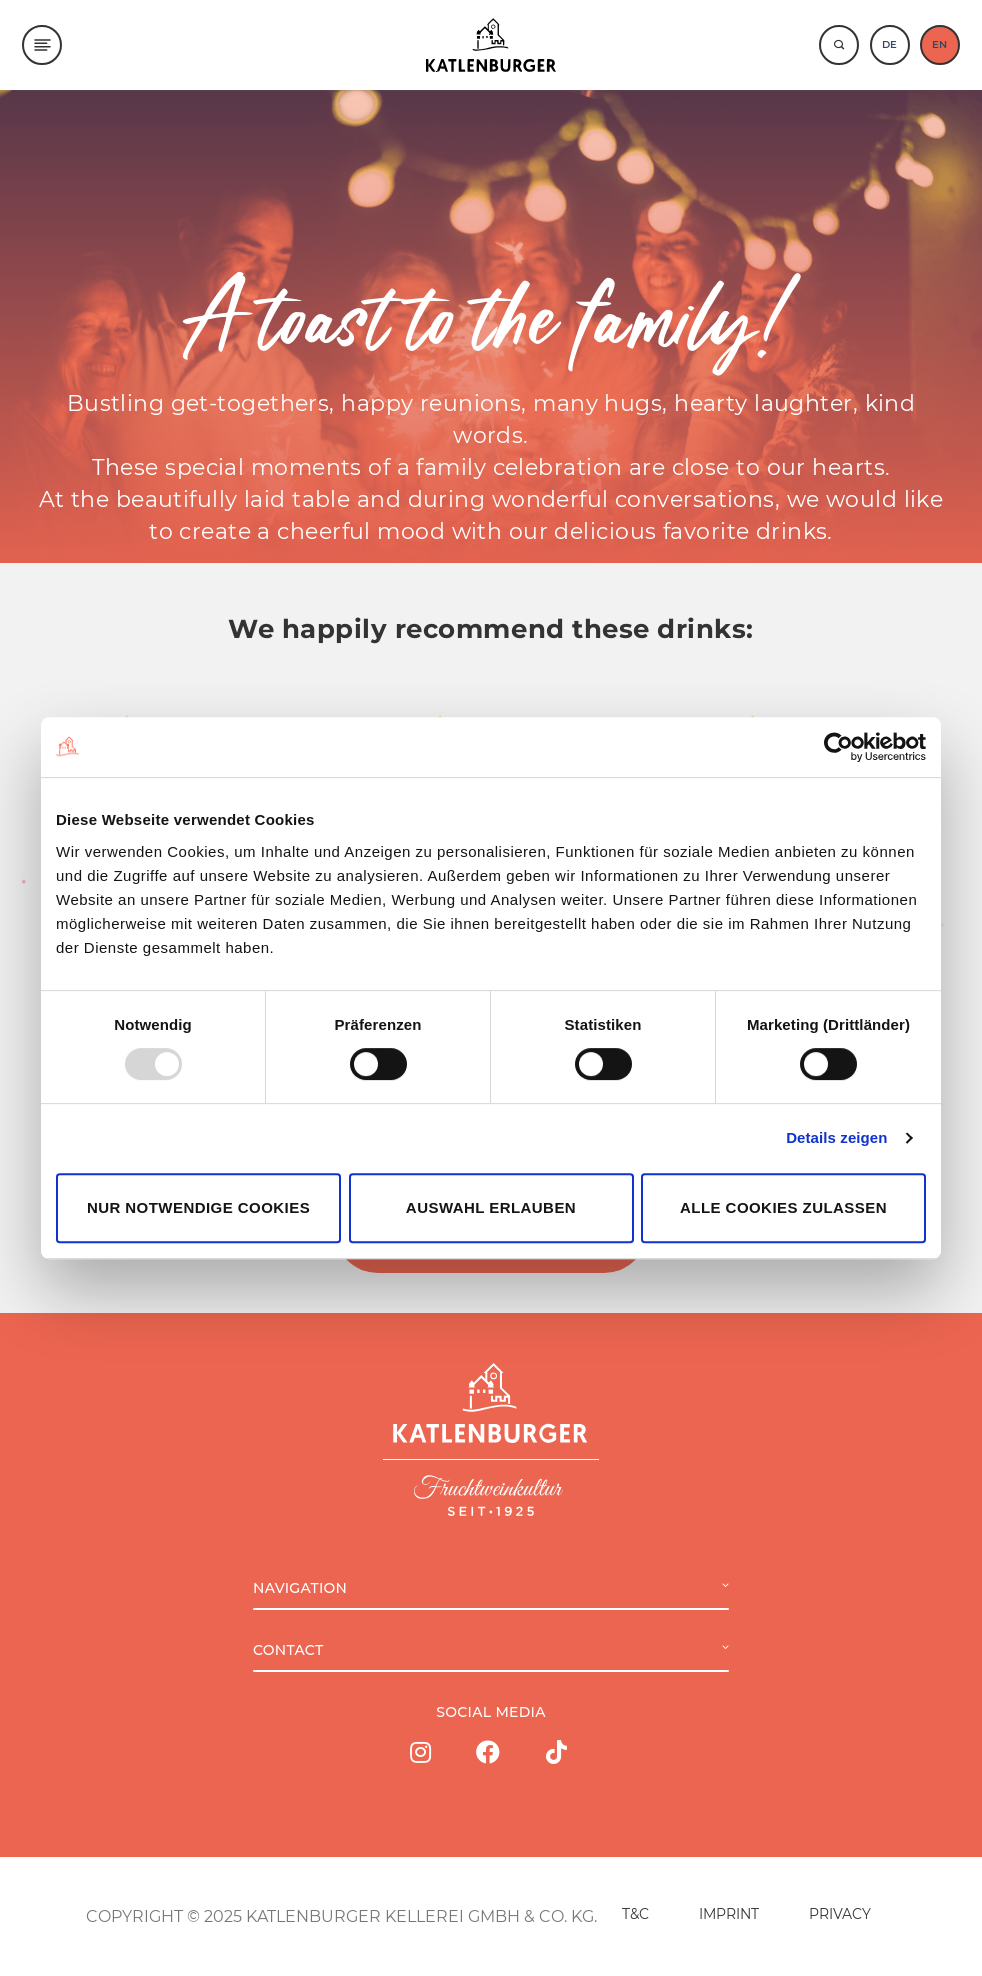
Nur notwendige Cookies (198, 1207)
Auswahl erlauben (491, 1207)
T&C (635, 1914)
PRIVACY (840, 1914)
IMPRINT (729, 1914)
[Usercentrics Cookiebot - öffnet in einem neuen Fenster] (838, 747)
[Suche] (839, 45)
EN (939, 44)
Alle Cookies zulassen (783, 1207)
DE (889, 44)
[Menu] (42, 45)
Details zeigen (836, 1137)
